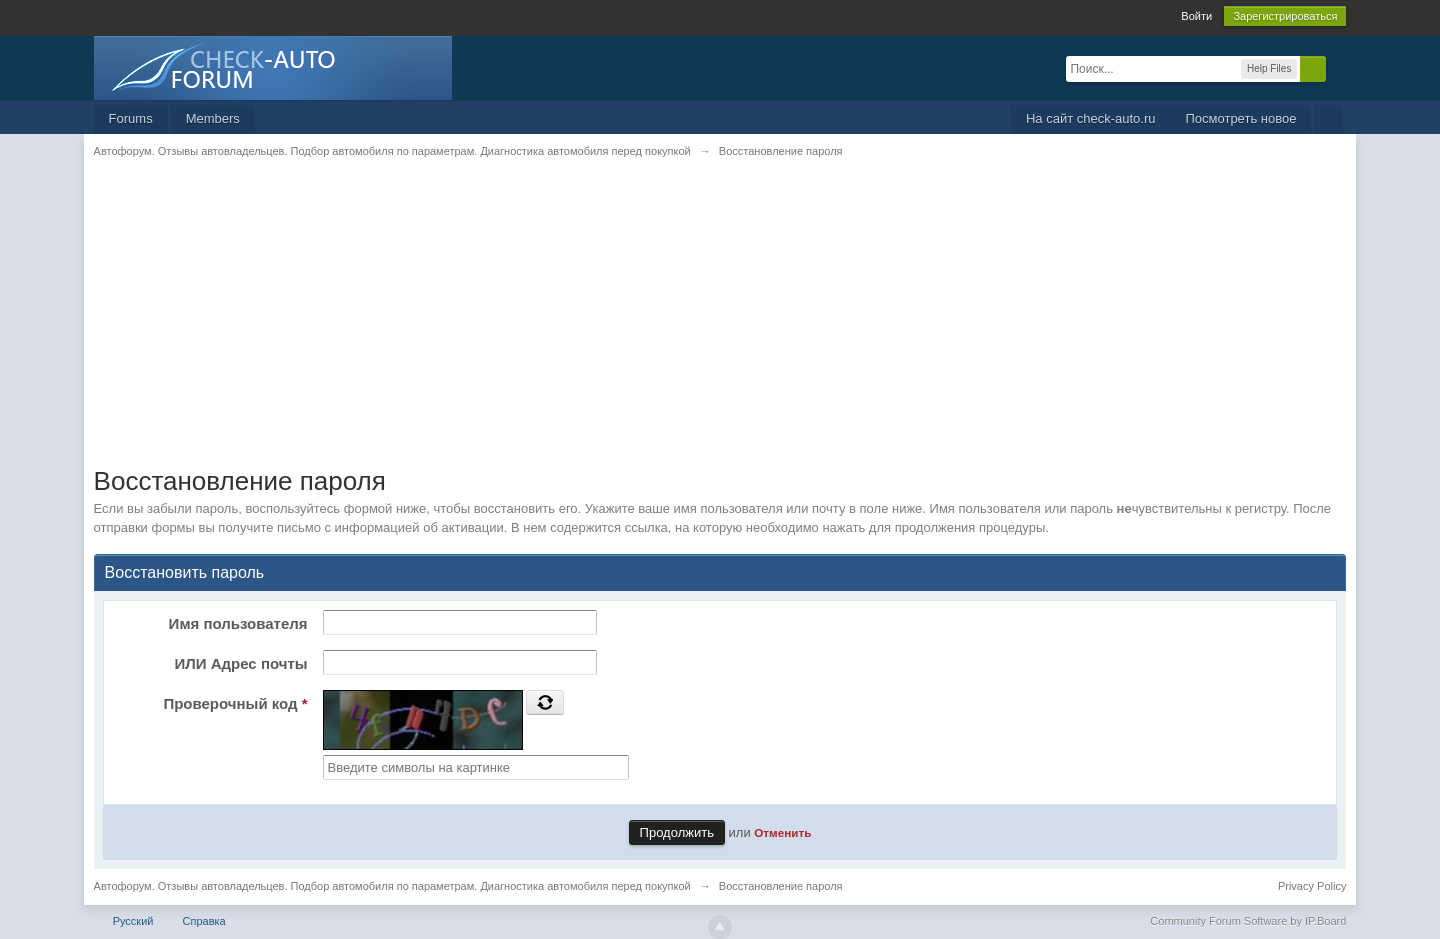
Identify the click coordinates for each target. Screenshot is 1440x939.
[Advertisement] (694, 325)
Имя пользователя (238, 623)
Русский (133, 921)
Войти (1196, 16)
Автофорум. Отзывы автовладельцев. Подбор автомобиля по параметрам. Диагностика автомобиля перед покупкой (392, 886)
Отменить (782, 832)
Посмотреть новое (1240, 118)
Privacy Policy (1312, 886)
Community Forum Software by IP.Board (1248, 921)
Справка (204, 921)
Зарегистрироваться (1285, 16)
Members (213, 118)
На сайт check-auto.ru (1091, 118)
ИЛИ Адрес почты (240, 663)
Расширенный (1338, 68)
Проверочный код (235, 703)
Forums (131, 118)
